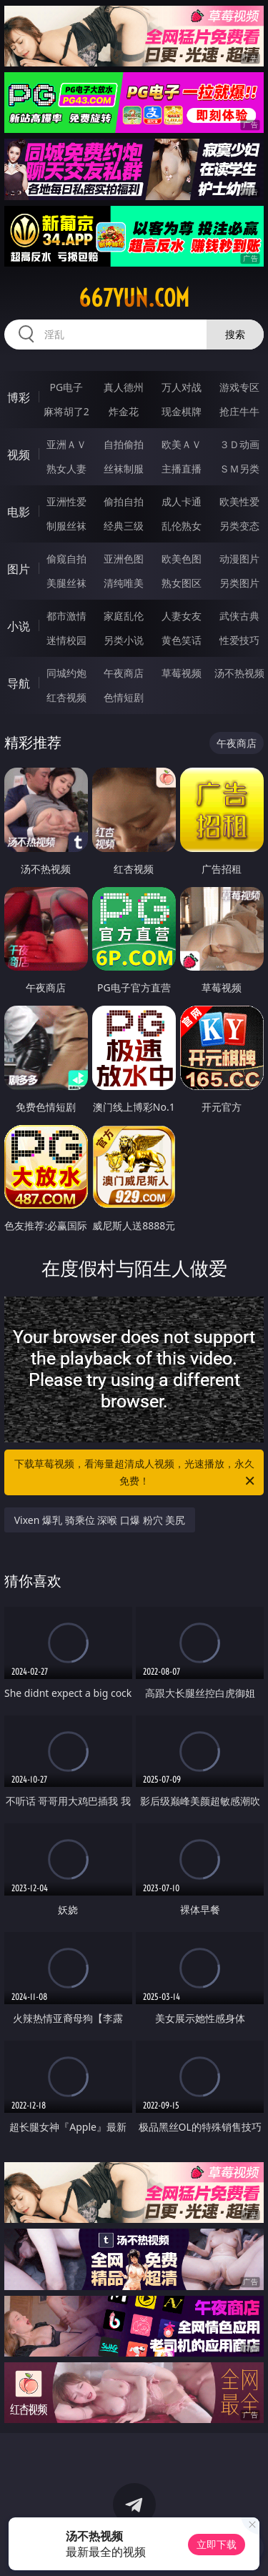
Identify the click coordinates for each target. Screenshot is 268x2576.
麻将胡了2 (66, 411)
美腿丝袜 (66, 583)
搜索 (235, 334)
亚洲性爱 (66, 501)
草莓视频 (182, 673)
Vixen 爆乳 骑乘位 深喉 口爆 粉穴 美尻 (100, 1520)
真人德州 (124, 387)
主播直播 (182, 468)
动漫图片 (239, 558)
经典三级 (124, 525)
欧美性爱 (239, 501)
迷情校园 (66, 640)
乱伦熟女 (182, 525)
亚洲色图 (124, 558)
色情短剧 (124, 697)
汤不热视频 (239, 673)
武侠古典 (239, 616)
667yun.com (134, 298)
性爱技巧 (239, 640)
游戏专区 (239, 387)
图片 (18, 569)
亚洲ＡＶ (66, 444)
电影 (18, 512)
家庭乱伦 (124, 616)
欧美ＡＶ (182, 444)
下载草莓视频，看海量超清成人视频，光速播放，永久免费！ (135, 1473)
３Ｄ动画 (239, 444)
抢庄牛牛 (239, 411)
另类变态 (239, 525)
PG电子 (66, 387)
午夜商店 (124, 673)
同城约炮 (66, 673)
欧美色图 (182, 558)
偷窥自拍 (66, 558)
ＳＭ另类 (239, 468)
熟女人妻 (66, 468)
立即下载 (217, 2544)
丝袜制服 (124, 468)
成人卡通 (182, 501)
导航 (18, 683)
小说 (18, 626)
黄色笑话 (182, 640)
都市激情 (66, 616)
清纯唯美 (124, 583)
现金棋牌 (182, 411)
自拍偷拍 (124, 444)
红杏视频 (66, 697)
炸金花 (124, 411)
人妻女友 (182, 616)
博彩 (18, 397)
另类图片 (239, 583)
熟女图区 (182, 583)
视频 (18, 454)
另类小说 (124, 640)
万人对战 (182, 387)
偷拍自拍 (124, 501)
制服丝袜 (66, 525)
